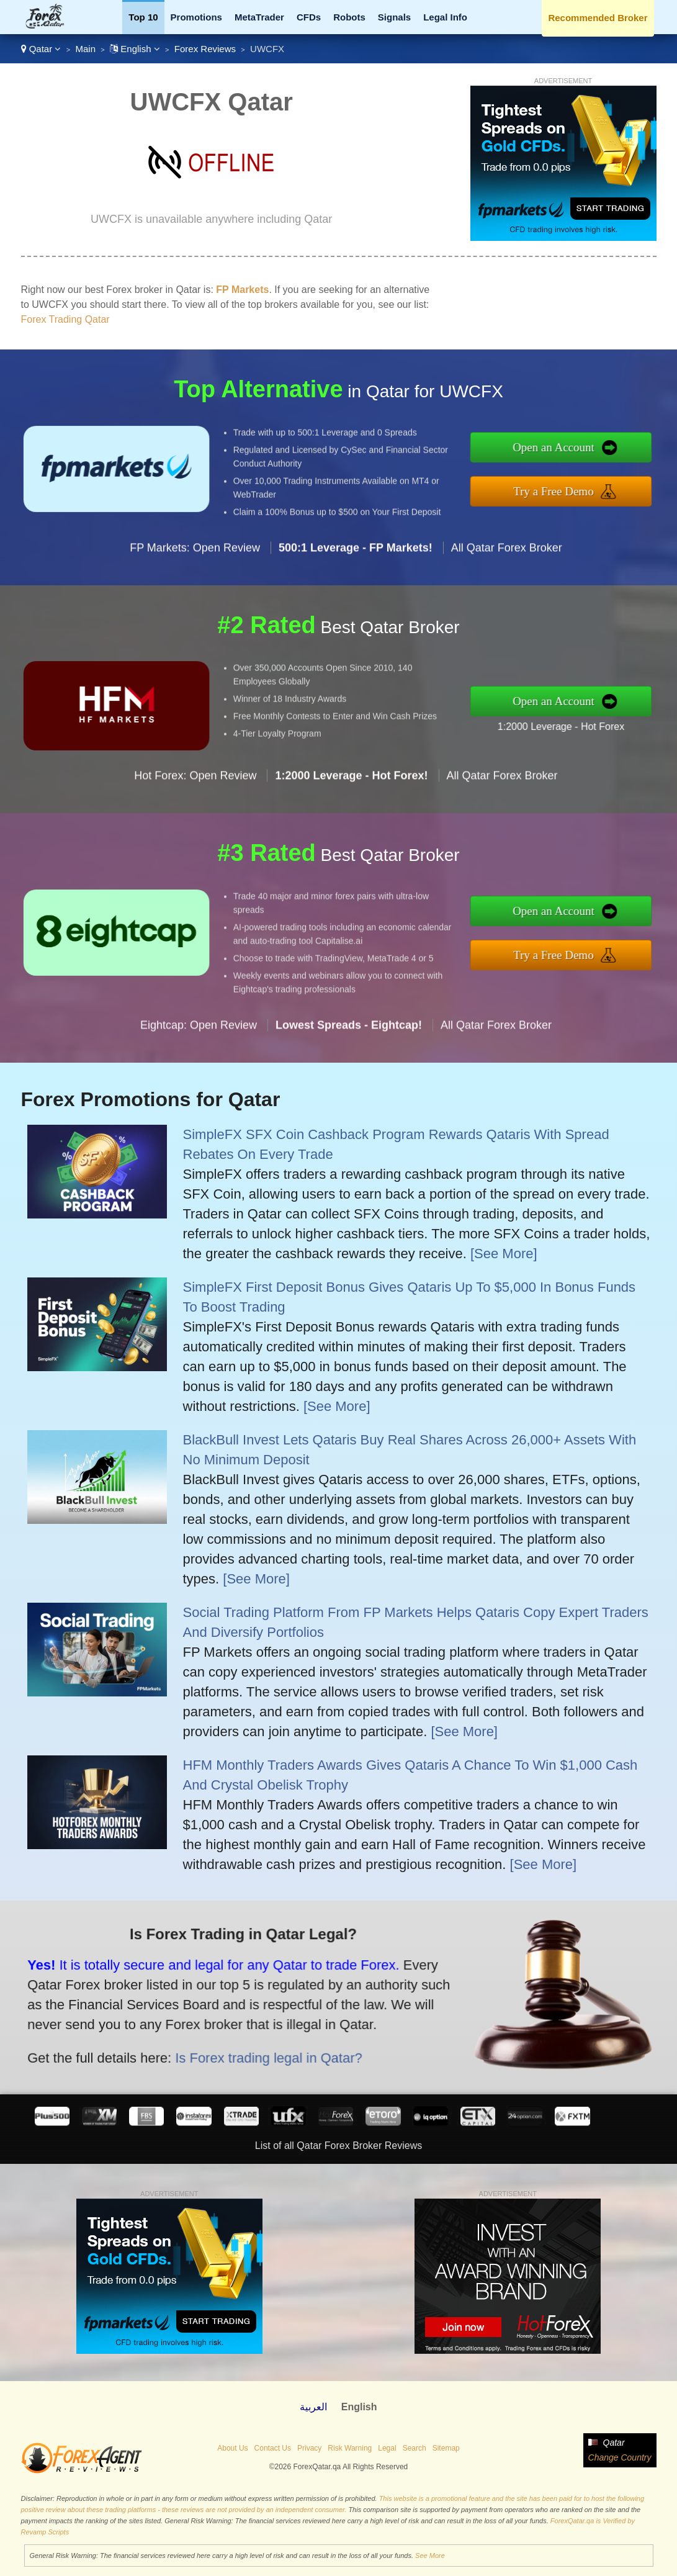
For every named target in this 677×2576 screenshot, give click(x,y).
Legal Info (445, 17)
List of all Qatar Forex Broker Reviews (338, 2145)
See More (430, 2555)
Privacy (309, 2448)
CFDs (309, 17)
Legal (387, 2448)
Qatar (41, 48)
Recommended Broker (597, 17)
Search (414, 2448)
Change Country (620, 2457)
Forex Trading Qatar (65, 319)
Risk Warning (350, 2448)
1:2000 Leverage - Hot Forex (621, 716)
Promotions (196, 17)
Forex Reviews (205, 48)
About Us (232, 2448)
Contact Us (272, 2448)
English (135, 48)
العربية (313, 2407)
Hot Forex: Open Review (195, 836)
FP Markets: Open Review (195, 607)
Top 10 (143, 17)
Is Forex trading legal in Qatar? (198, 2034)
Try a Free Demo (616, 483)
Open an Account (617, 456)
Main (85, 48)
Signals (394, 17)
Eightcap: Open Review (198, 1085)
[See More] (503, 1253)
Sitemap (446, 2448)
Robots (349, 17)
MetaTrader (259, 17)
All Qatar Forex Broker (506, 607)
